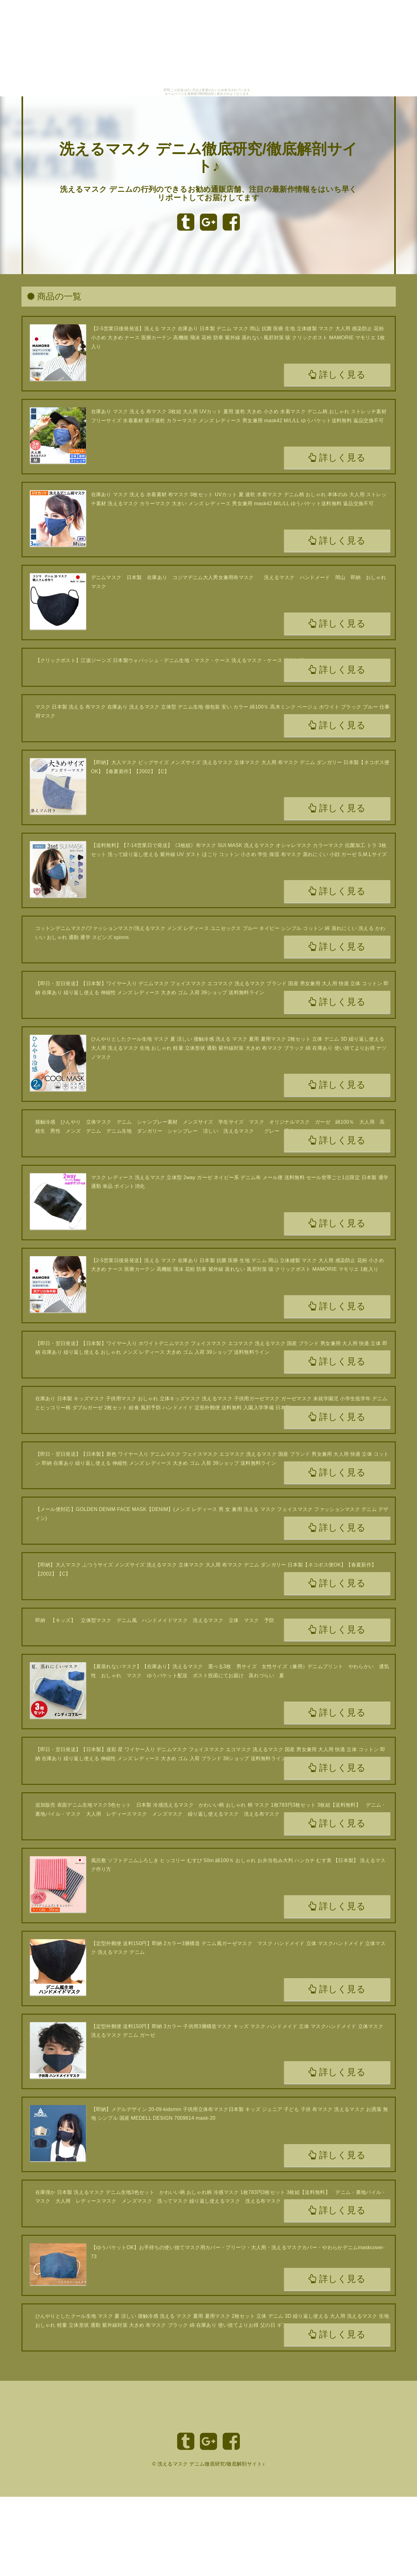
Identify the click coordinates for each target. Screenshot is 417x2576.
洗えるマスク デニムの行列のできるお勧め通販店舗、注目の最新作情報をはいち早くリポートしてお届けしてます (208, 193)
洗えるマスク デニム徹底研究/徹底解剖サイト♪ (211, 2464)
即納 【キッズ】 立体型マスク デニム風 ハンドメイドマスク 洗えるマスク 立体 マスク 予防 (154, 1620)
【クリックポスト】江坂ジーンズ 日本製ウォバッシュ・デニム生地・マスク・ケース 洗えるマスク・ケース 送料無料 (169, 660)
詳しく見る (337, 375)
